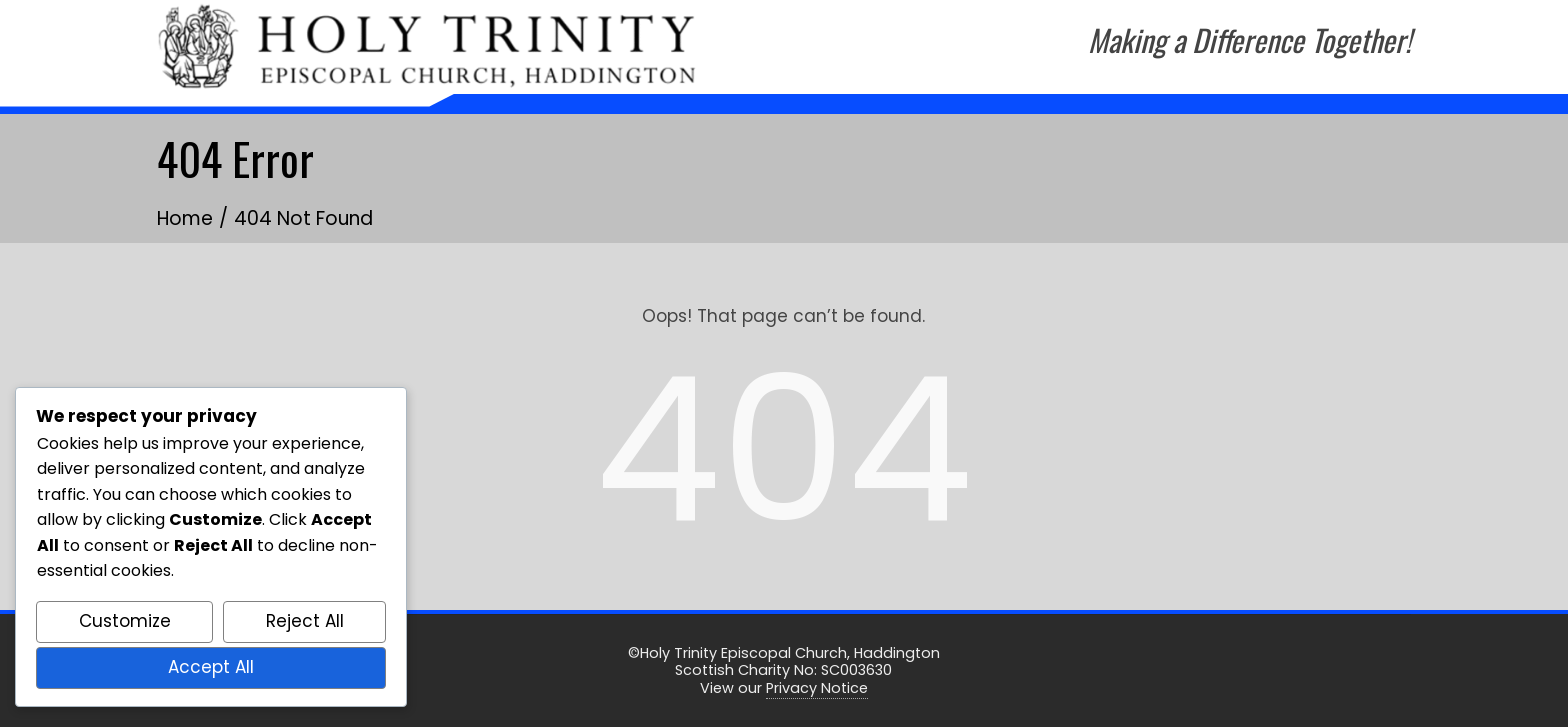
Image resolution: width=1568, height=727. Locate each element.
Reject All (305, 621)
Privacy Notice (817, 688)
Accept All (211, 667)
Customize (125, 621)
